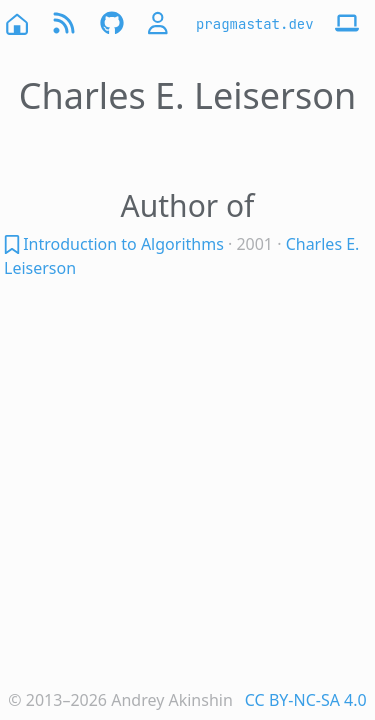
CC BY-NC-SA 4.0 (306, 700)
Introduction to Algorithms (123, 244)
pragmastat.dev (255, 24)
